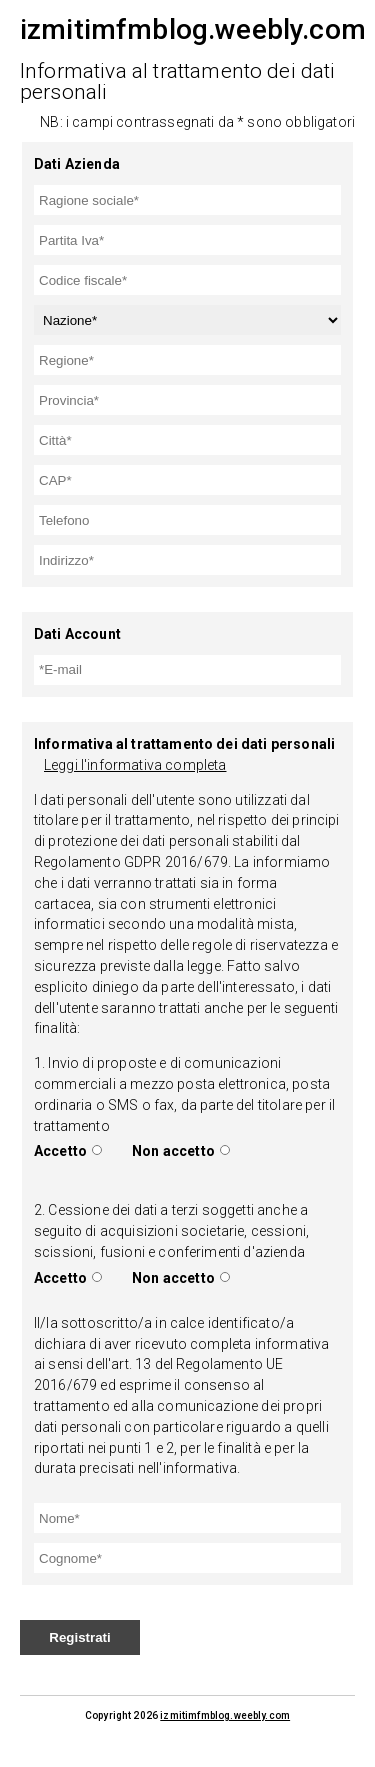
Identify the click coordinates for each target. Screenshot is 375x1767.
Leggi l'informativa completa (135, 765)
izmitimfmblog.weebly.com (225, 1715)
